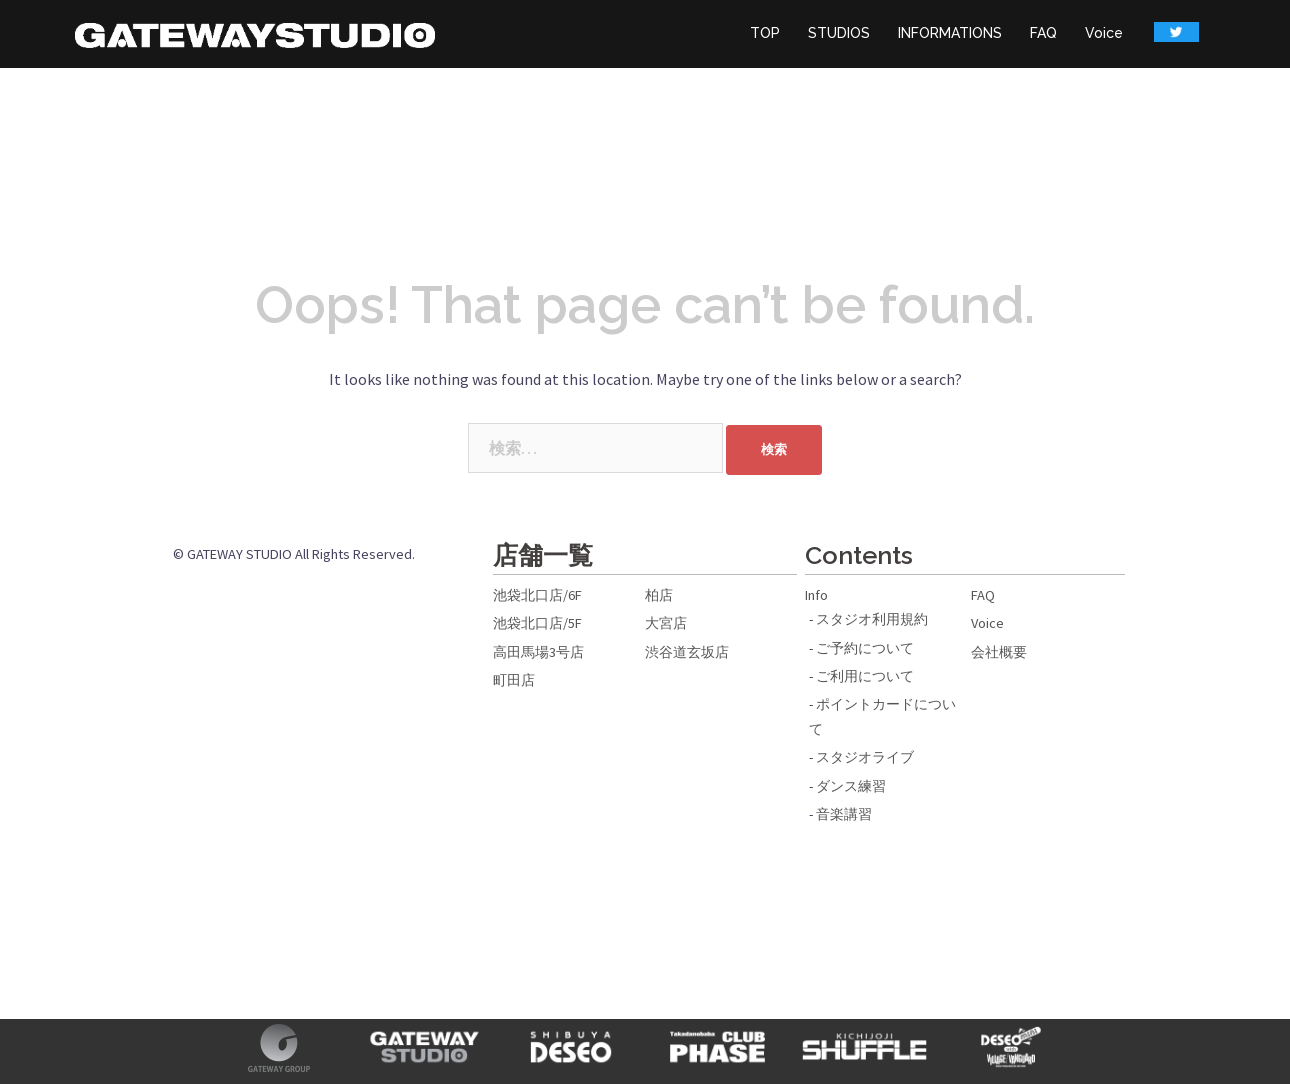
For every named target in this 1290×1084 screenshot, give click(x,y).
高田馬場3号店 (538, 652)
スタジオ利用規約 (872, 619)
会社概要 (999, 652)
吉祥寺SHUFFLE (865, 1047)
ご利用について (865, 676)
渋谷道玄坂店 (687, 652)
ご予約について (865, 648)
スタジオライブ (865, 757)
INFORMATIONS (950, 33)
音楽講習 (844, 814)
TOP (765, 33)
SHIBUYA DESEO (571, 1047)
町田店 (514, 680)
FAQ (1043, 33)
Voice (1104, 33)
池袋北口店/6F (537, 595)
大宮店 (666, 623)
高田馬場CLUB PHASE (718, 1047)
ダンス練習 (851, 786)
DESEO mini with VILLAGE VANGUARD (1011, 1047)
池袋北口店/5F (537, 623)
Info (816, 595)
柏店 (659, 595)
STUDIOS (839, 33)
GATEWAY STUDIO (425, 1047)
